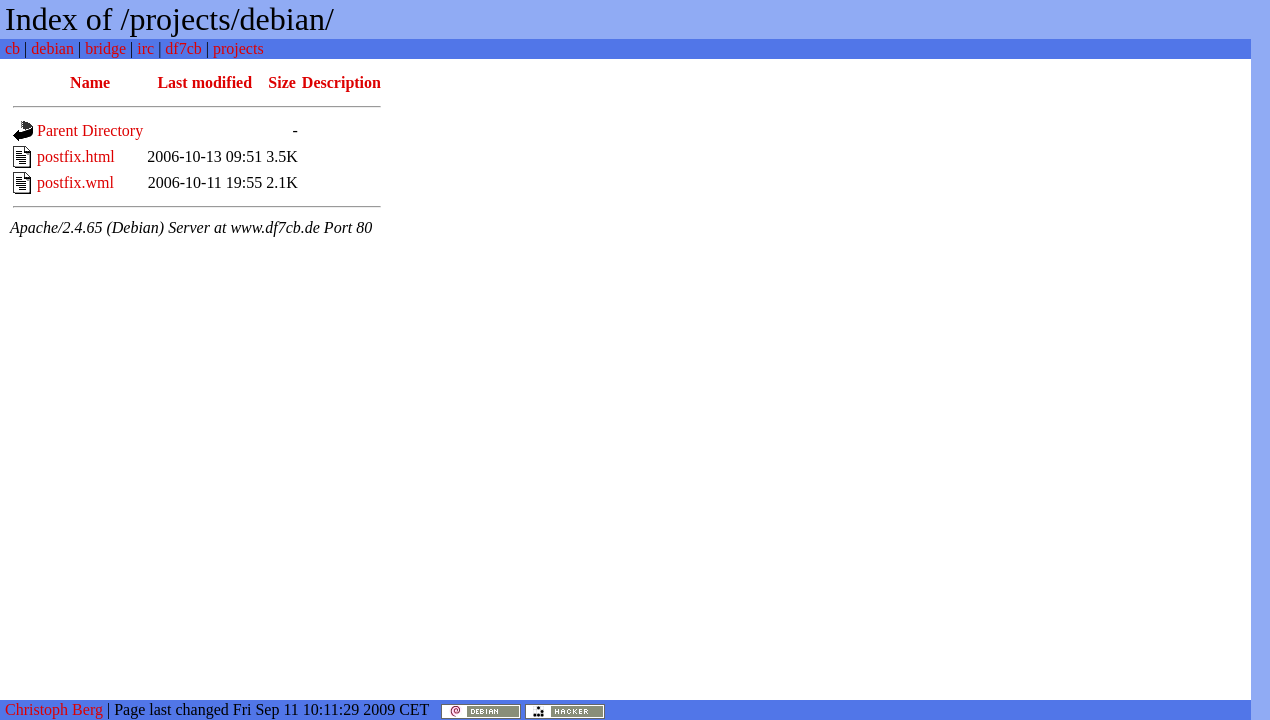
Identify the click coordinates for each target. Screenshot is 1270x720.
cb (12, 48)
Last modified (204, 82)
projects (238, 48)
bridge (105, 48)
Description (341, 82)
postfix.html (76, 156)
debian (52, 48)
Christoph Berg (54, 709)
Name (90, 82)
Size (282, 82)
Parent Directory (90, 130)
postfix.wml (75, 182)
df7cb (183, 48)
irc (145, 48)
